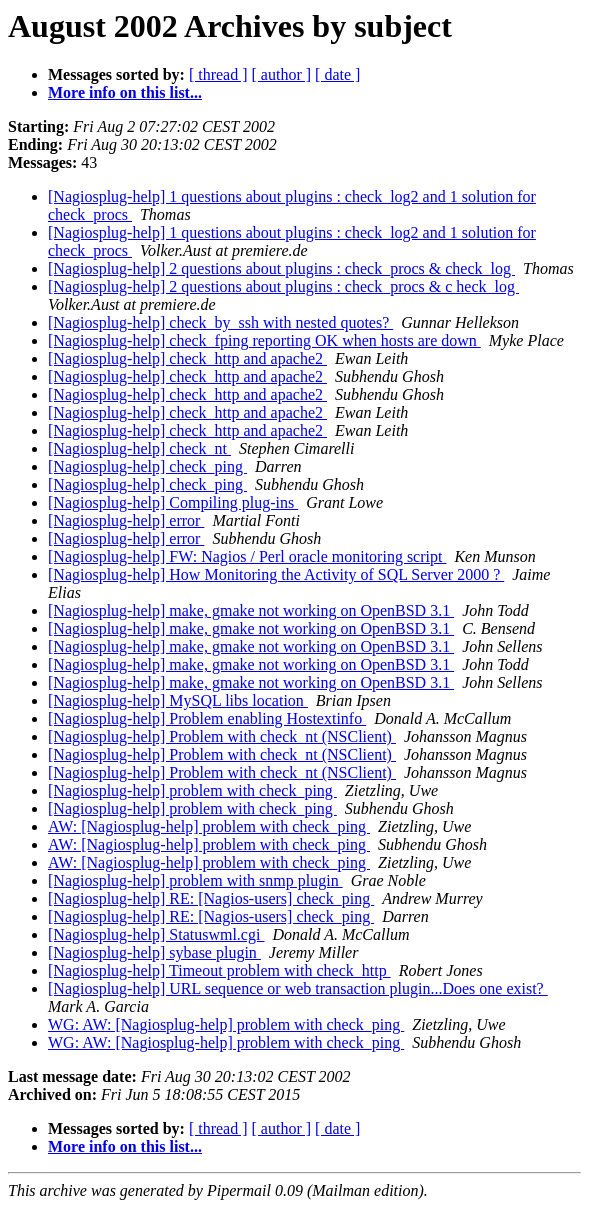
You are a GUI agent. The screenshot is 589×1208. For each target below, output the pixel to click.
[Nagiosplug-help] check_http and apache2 (187, 358)
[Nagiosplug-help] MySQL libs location (178, 700)
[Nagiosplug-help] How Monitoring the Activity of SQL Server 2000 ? (276, 574)
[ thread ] (218, 74)
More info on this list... (125, 92)
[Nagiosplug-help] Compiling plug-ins (173, 502)
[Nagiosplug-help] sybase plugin (154, 952)
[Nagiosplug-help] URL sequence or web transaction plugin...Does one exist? (298, 988)
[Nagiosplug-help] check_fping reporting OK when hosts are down (264, 340)
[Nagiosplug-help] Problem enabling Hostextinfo (207, 718)
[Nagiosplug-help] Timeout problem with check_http (219, 970)
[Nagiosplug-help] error (126, 520)
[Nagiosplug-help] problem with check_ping (192, 790)
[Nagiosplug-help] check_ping (147, 466)
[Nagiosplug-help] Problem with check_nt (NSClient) (222, 736)
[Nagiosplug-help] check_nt (139, 448)
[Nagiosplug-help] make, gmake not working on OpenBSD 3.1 (251, 610)
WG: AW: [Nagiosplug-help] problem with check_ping (226, 1024)
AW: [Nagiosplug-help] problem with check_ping (209, 826)
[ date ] (337, 74)
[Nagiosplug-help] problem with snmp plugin (195, 880)
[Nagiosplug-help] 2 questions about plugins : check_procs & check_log (281, 268)
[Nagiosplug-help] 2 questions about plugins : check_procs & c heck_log (283, 286)
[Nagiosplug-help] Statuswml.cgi (156, 934)
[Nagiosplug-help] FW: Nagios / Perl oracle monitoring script (247, 556)
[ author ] (282, 74)
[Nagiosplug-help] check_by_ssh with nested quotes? (220, 322)
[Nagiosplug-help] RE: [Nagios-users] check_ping (211, 898)
